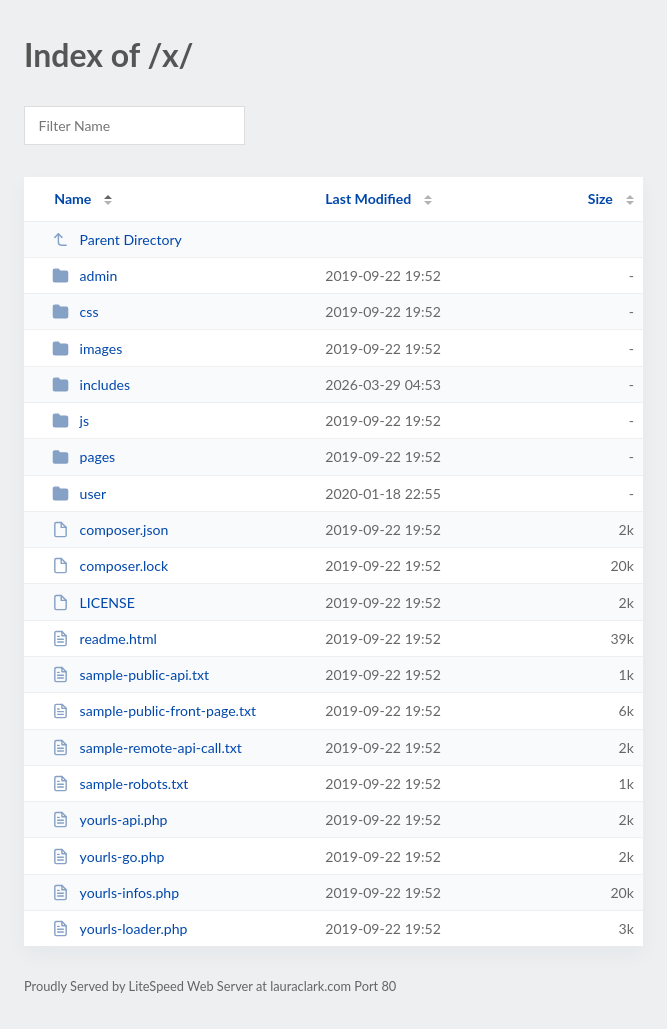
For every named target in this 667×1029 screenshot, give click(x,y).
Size (600, 198)
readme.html (104, 638)
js (70, 420)
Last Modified (368, 198)
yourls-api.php (109, 819)
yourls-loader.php (119, 928)
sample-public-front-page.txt (154, 710)
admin (84, 275)
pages (83, 456)
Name (72, 198)
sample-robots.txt (120, 783)
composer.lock (110, 565)
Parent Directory (117, 239)
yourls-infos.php (115, 892)
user (79, 493)
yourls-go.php (108, 856)
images (87, 348)
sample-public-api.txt (130, 674)
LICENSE (93, 602)
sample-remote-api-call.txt (147, 747)
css (75, 311)
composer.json (110, 529)
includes (91, 384)
